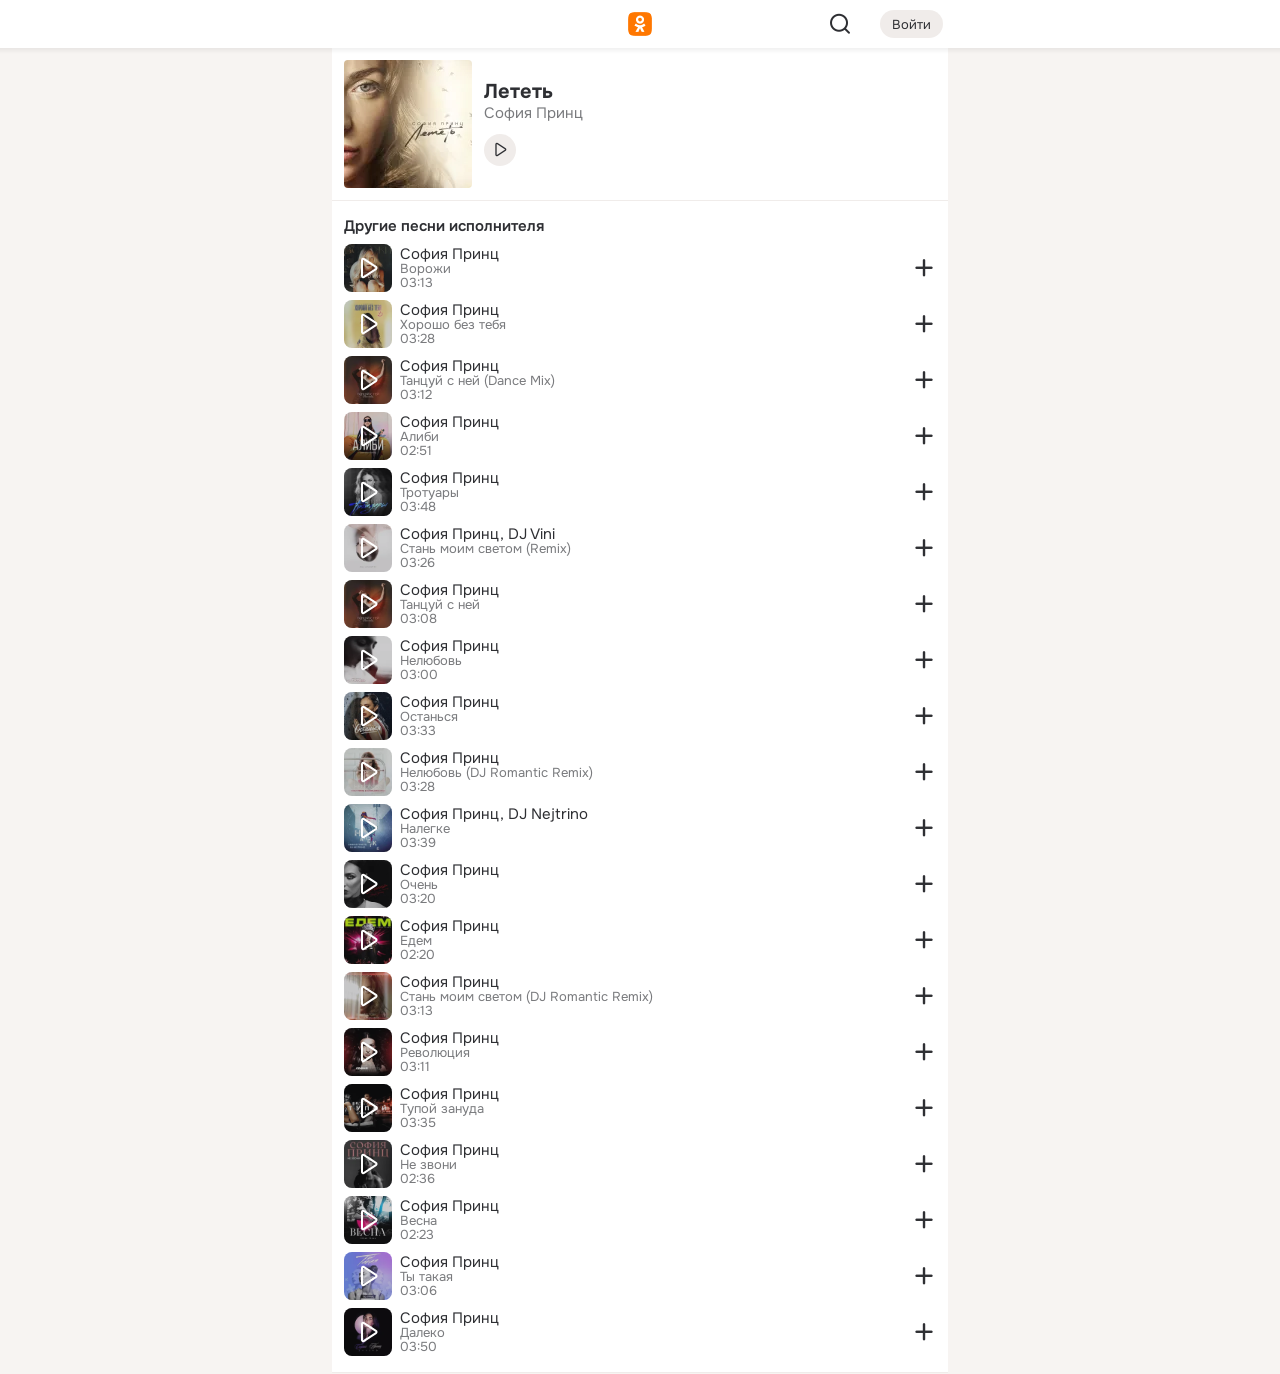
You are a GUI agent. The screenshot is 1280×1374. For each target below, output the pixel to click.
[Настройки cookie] (184, 1347)
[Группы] (272, 96)
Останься (429, 717)
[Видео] (272, 184)
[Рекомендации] (184, 360)
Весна (418, 1221)
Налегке (425, 829)
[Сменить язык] (184, 1262)
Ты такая (426, 1277)
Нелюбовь (431, 661)
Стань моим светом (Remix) (485, 549)
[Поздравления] (184, 272)
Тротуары (429, 493)
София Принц (449, 254)
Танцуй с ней (440, 605)
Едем (416, 941)
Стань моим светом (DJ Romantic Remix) (526, 997)
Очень (419, 885)
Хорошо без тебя (453, 325)
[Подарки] (96, 272)
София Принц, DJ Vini (477, 534)
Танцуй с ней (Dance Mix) (477, 381)
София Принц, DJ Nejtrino (494, 814)
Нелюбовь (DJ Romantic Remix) (496, 773)
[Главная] (96, 96)
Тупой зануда (442, 1109)
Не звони (428, 1165)
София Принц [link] (533, 113)
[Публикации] (96, 184)
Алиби (419, 437)
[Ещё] (184, 1219)
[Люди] (184, 184)
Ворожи (425, 269)
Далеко (422, 1333)
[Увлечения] (184, 96)
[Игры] (272, 272)
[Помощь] (96, 360)
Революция (435, 1053)
